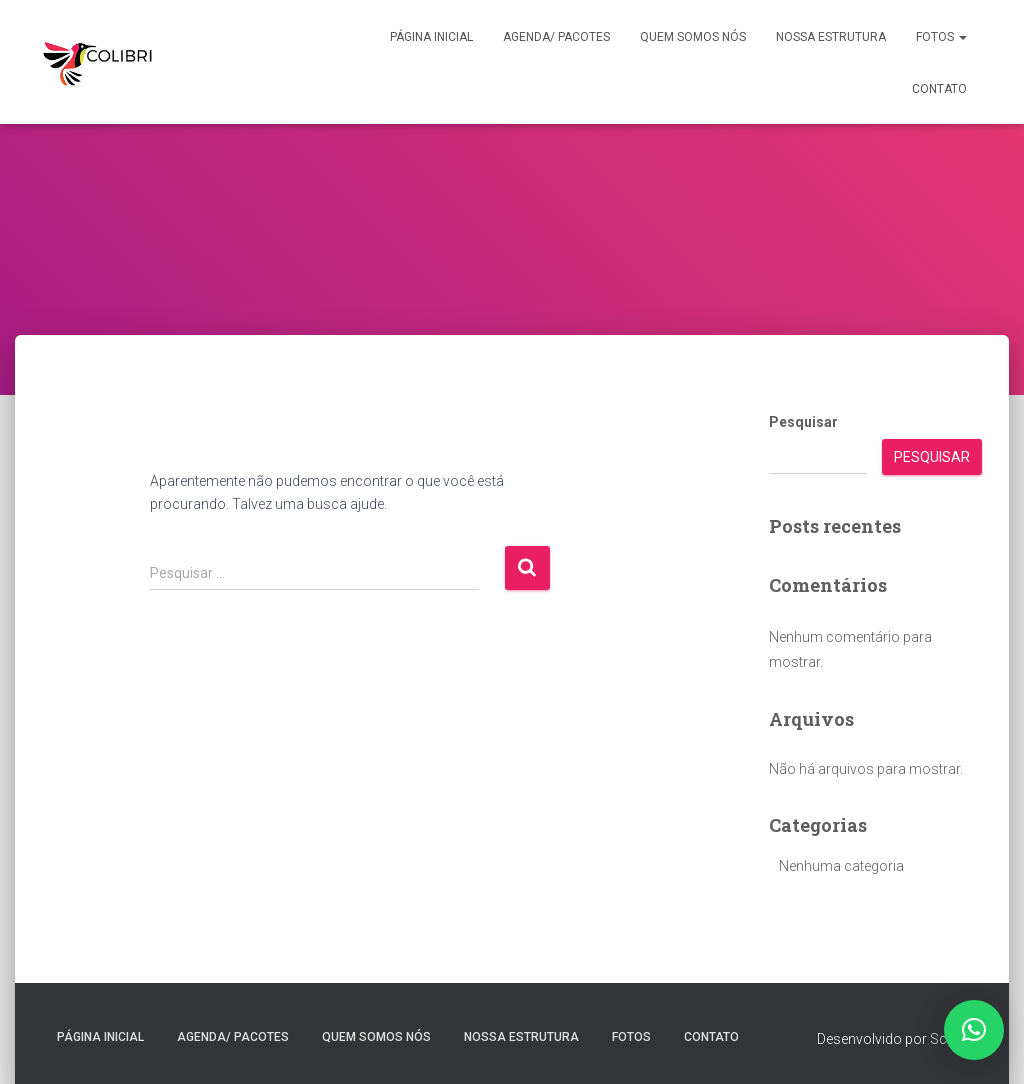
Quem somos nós (693, 37)
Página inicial (431, 37)
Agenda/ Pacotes (556, 37)
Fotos (941, 37)
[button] (962, 37)
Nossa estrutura (831, 37)
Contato (939, 89)
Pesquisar (803, 422)
